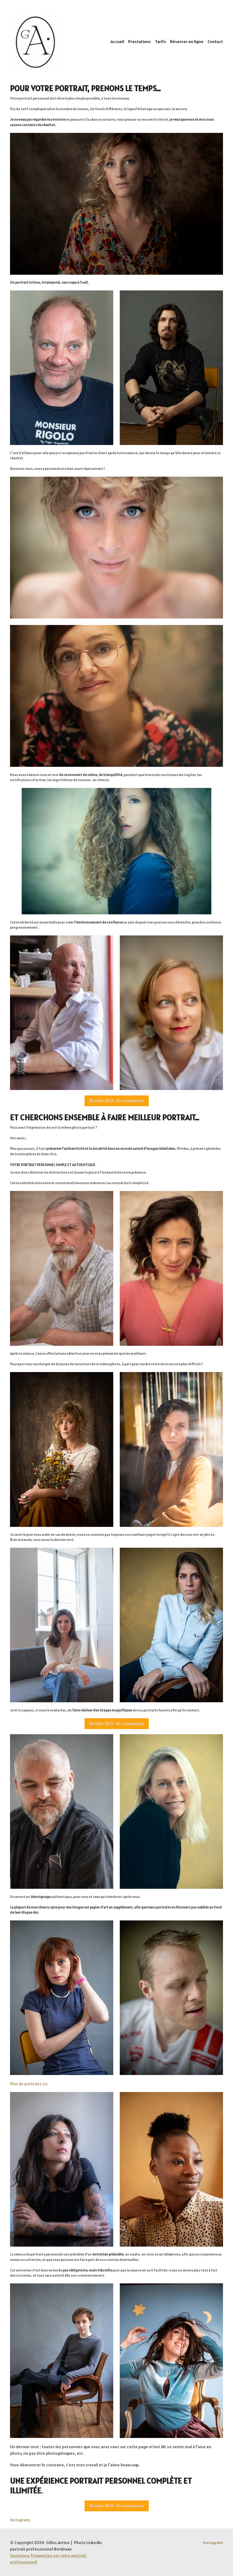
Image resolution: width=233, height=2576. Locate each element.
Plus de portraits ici (28, 2083)
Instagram (20, 2519)
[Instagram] (213, 2542)
